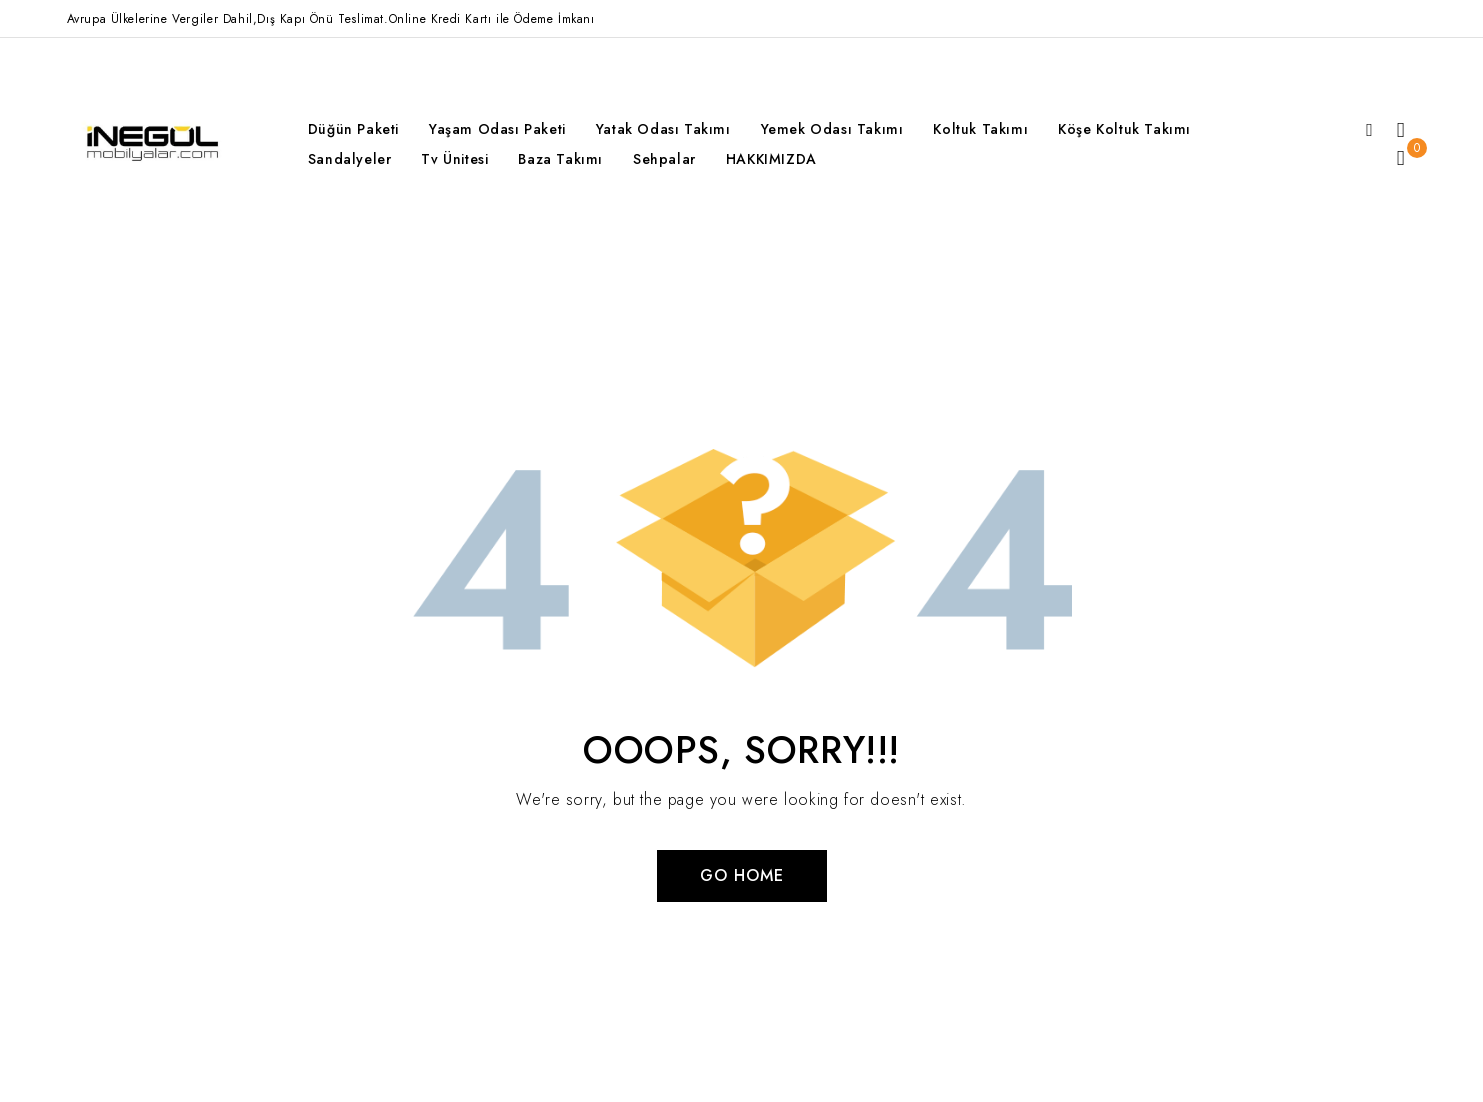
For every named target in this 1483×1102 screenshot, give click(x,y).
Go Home (742, 875)
